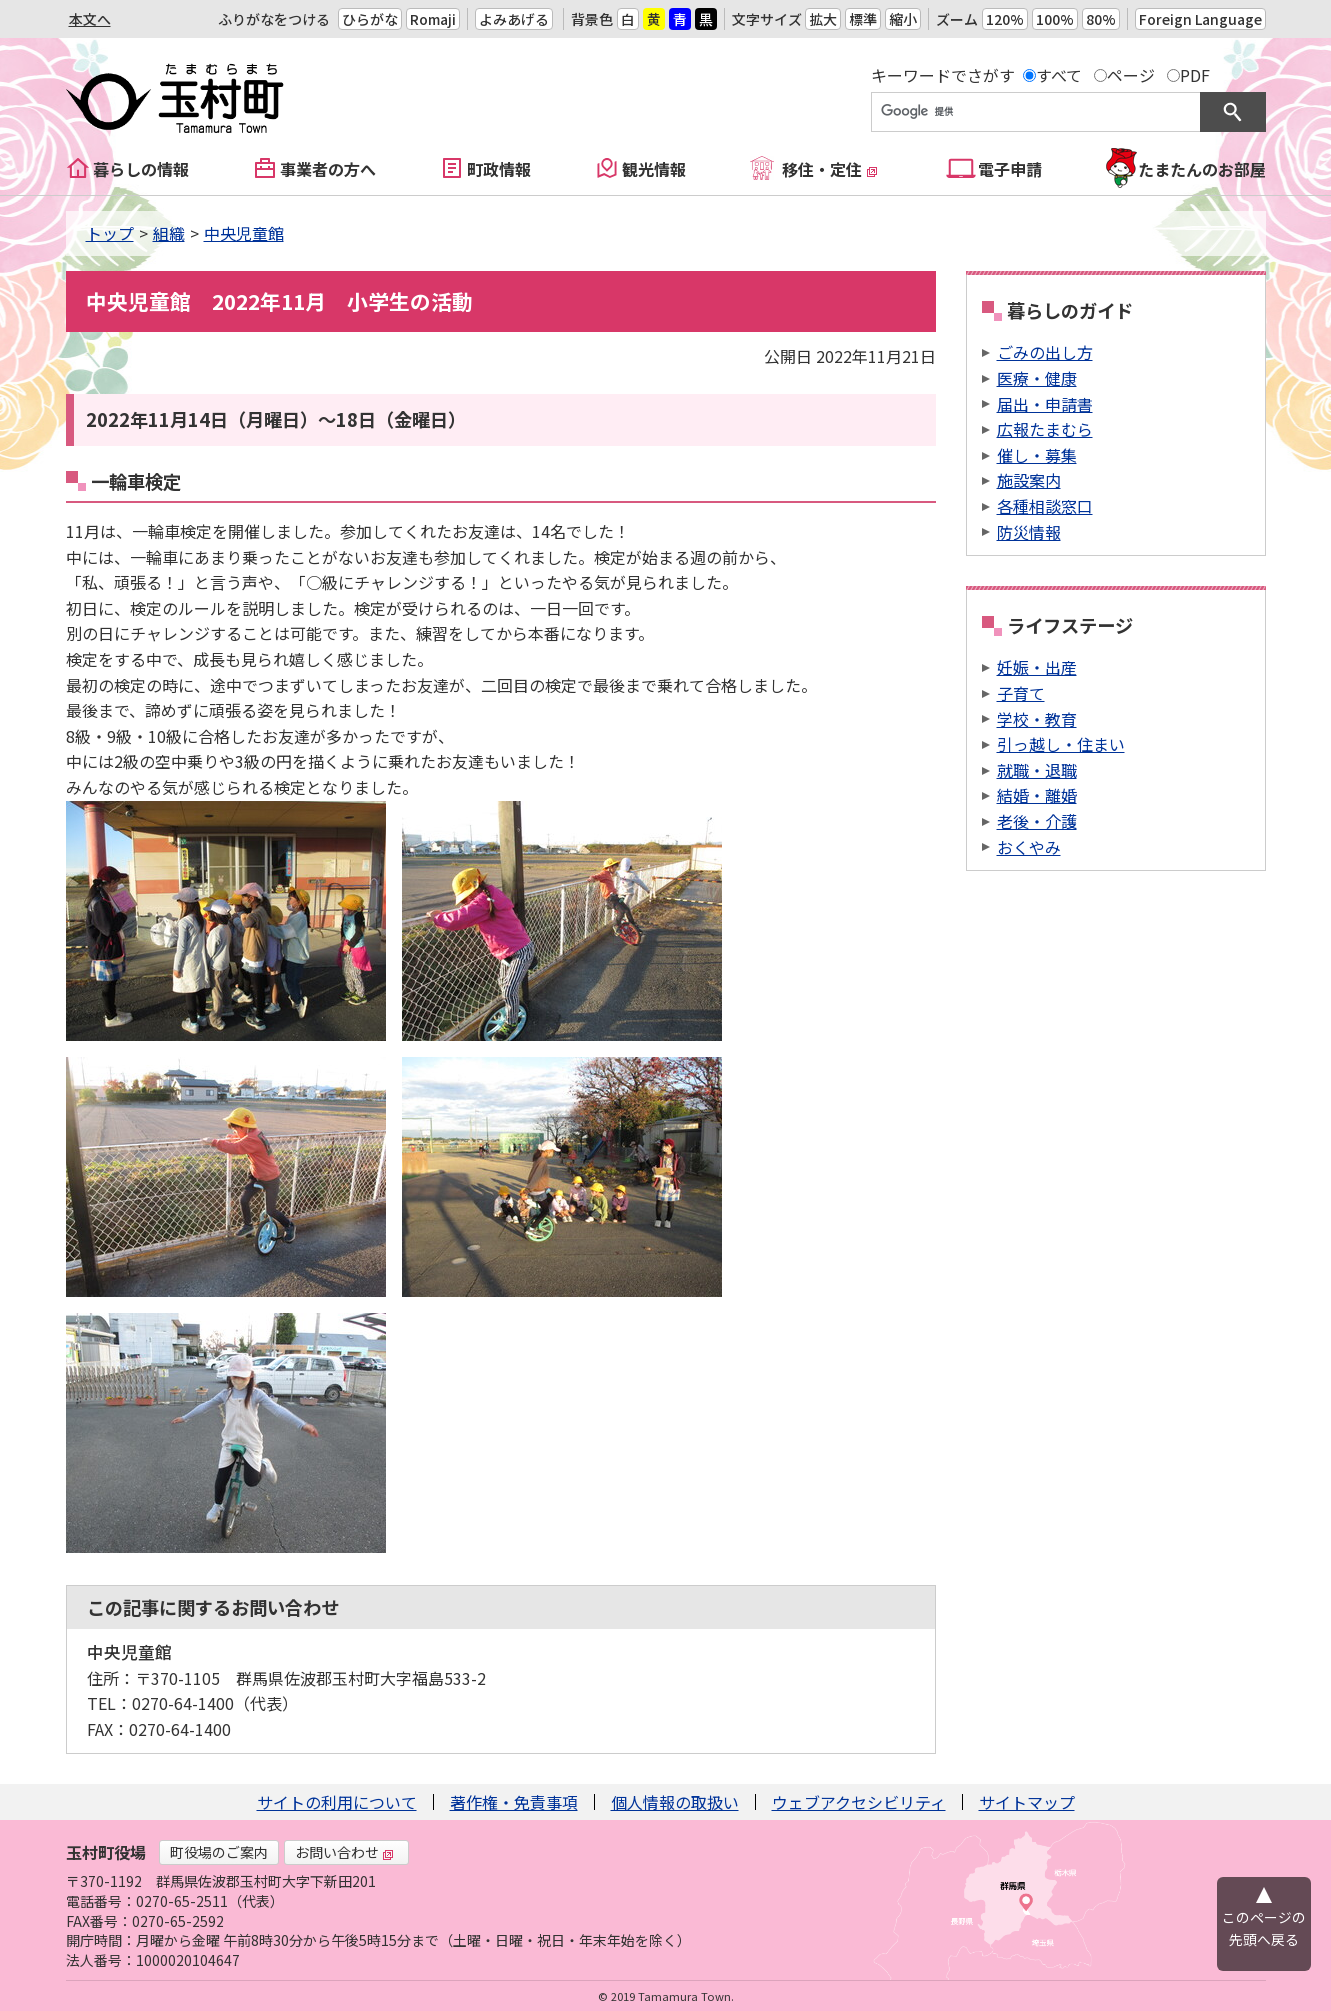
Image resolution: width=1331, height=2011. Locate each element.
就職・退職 (1037, 770)
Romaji (433, 19)
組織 (169, 233)
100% (1055, 19)
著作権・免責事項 (514, 1802)
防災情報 (1029, 532)
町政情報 (499, 169)
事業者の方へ (328, 169)
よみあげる (514, 19)
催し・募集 (1037, 455)
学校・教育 (1037, 719)
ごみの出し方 (1045, 352)
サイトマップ (1027, 1802)
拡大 (823, 19)
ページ (1131, 75)
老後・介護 (1037, 821)
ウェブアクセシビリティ (859, 1802)
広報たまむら (1045, 429)
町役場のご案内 (219, 1852)
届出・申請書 (1045, 404)
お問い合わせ (345, 1852)
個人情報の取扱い (675, 1802)
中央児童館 (244, 233)
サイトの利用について (337, 1802)
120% (1005, 19)
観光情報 (654, 169)
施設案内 (1029, 480)
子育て (1021, 693)
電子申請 (1010, 169)
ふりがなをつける (274, 19)
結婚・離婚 (1037, 795)
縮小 (903, 19)
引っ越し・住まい (1061, 744)
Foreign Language (1200, 19)
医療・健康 (1037, 378)
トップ (110, 233)
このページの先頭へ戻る (1264, 1928)
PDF (1195, 75)
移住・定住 (830, 169)
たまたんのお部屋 (1202, 169)
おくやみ (1029, 847)
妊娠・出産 (1037, 667)
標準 (863, 19)
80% (1101, 19)
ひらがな (370, 19)
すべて (1059, 75)
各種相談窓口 (1045, 506)
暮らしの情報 (141, 169)
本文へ (90, 19)
